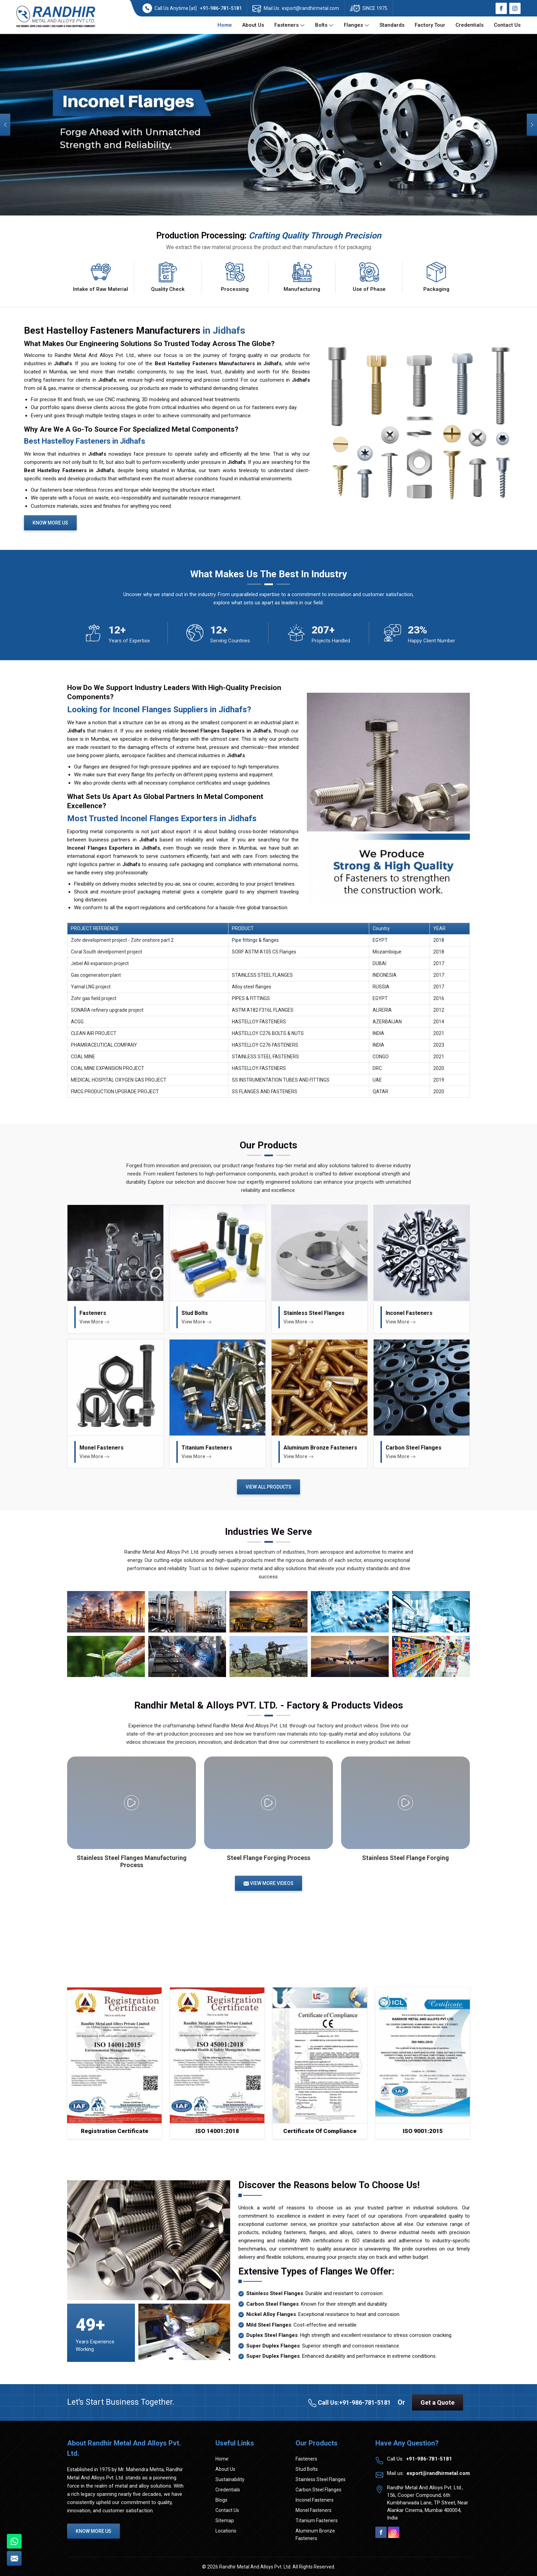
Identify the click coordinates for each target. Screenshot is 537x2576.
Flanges (356, 25)
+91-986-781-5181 (221, 8)
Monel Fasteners (314, 2510)
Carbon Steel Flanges (318, 2489)
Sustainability (230, 2479)
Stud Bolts (307, 2469)
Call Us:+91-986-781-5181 (349, 2403)
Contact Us (507, 25)
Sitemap (224, 2520)
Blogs (221, 2500)
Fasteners (289, 25)
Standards (391, 25)
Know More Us (50, 523)
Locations (225, 2531)
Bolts (324, 25)
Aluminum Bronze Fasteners (315, 2534)
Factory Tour (430, 25)
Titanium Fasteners (317, 2520)
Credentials (469, 25)
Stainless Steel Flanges (321, 2479)
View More (94, 1322)
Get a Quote (437, 2402)
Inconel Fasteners (315, 2500)
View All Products (268, 1487)
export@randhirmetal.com (310, 8)
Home (224, 25)
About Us (253, 25)
